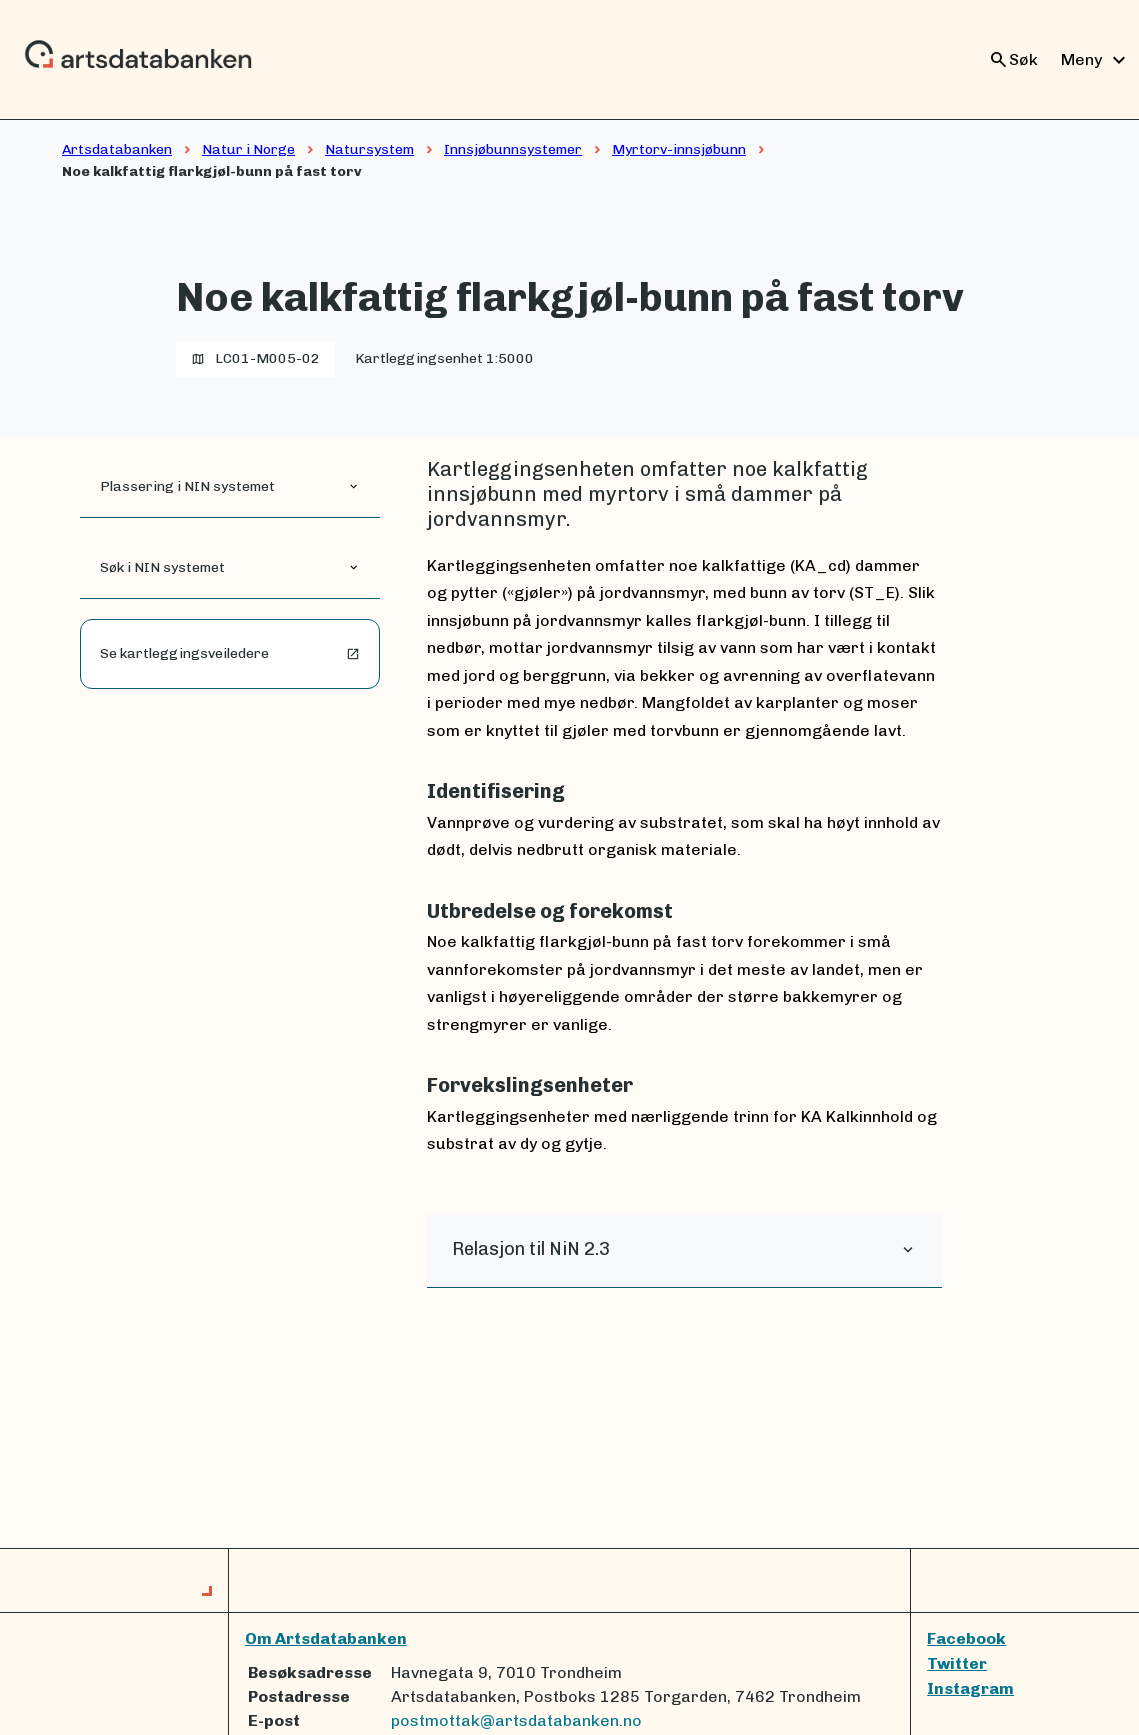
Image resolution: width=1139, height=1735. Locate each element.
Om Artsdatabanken (326, 1638)
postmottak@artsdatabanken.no (516, 1720)
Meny (1096, 60)
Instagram (970, 1688)
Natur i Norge (248, 149)
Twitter (957, 1663)
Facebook (966, 1638)
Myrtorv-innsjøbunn (679, 149)
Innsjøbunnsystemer (513, 149)
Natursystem (369, 149)
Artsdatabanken (117, 149)
